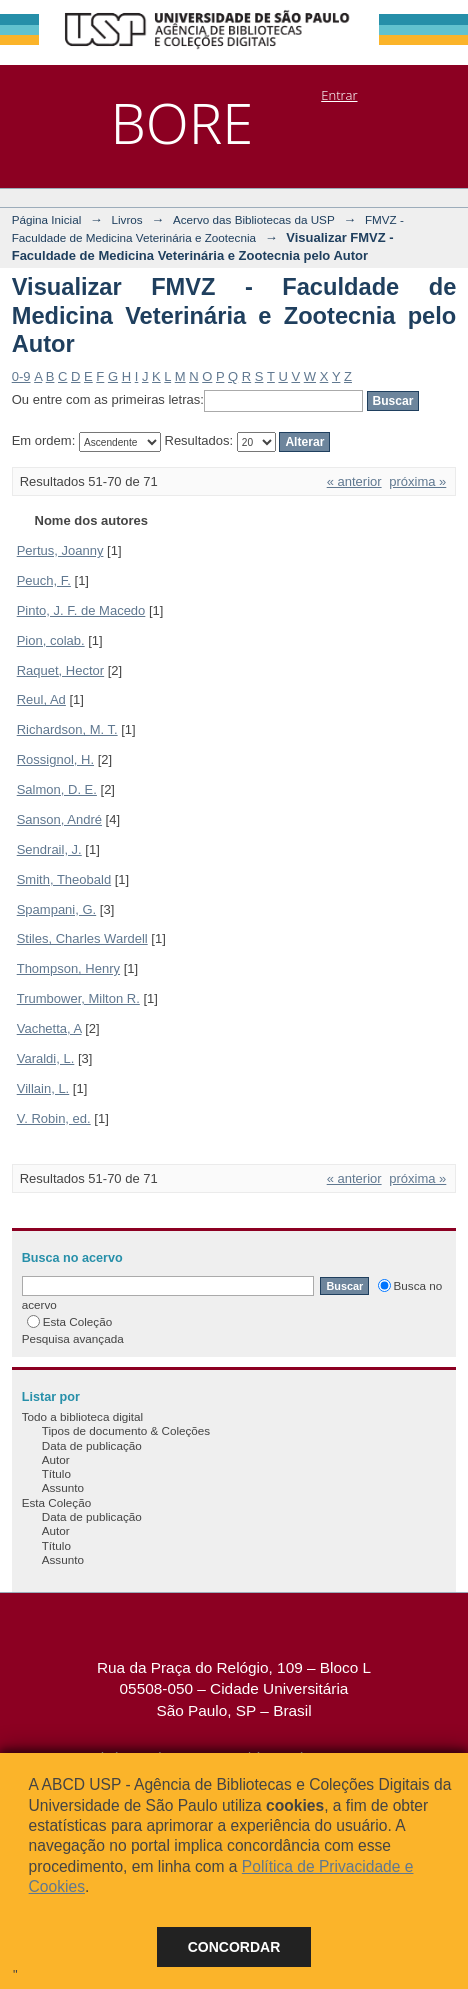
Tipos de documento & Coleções (126, 1430)
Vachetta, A (49, 1028)
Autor (56, 1459)
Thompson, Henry (68, 968)
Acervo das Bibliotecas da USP (254, 219)
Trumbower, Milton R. (78, 998)
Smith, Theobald (64, 879)
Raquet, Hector (60, 670)
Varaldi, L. (46, 1058)
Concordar (234, 1947)
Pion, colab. (51, 640)
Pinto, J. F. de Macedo (81, 610)
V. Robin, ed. (54, 1118)
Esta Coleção (70, 1321)
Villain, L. (43, 1088)
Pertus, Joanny (60, 550)
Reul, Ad (41, 699)
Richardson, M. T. (67, 729)
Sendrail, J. (49, 849)
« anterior (354, 481)
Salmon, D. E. (57, 789)
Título (56, 1473)
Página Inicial (47, 219)
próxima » (417, 481)
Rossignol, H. (55, 759)
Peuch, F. (44, 580)
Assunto (63, 1487)
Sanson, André (59, 819)
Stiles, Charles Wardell (82, 938)
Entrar (339, 95)
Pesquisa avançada (73, 1338)
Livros (126, 219)
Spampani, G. (57, 909)
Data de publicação (92, 1445)
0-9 (21, 376)
